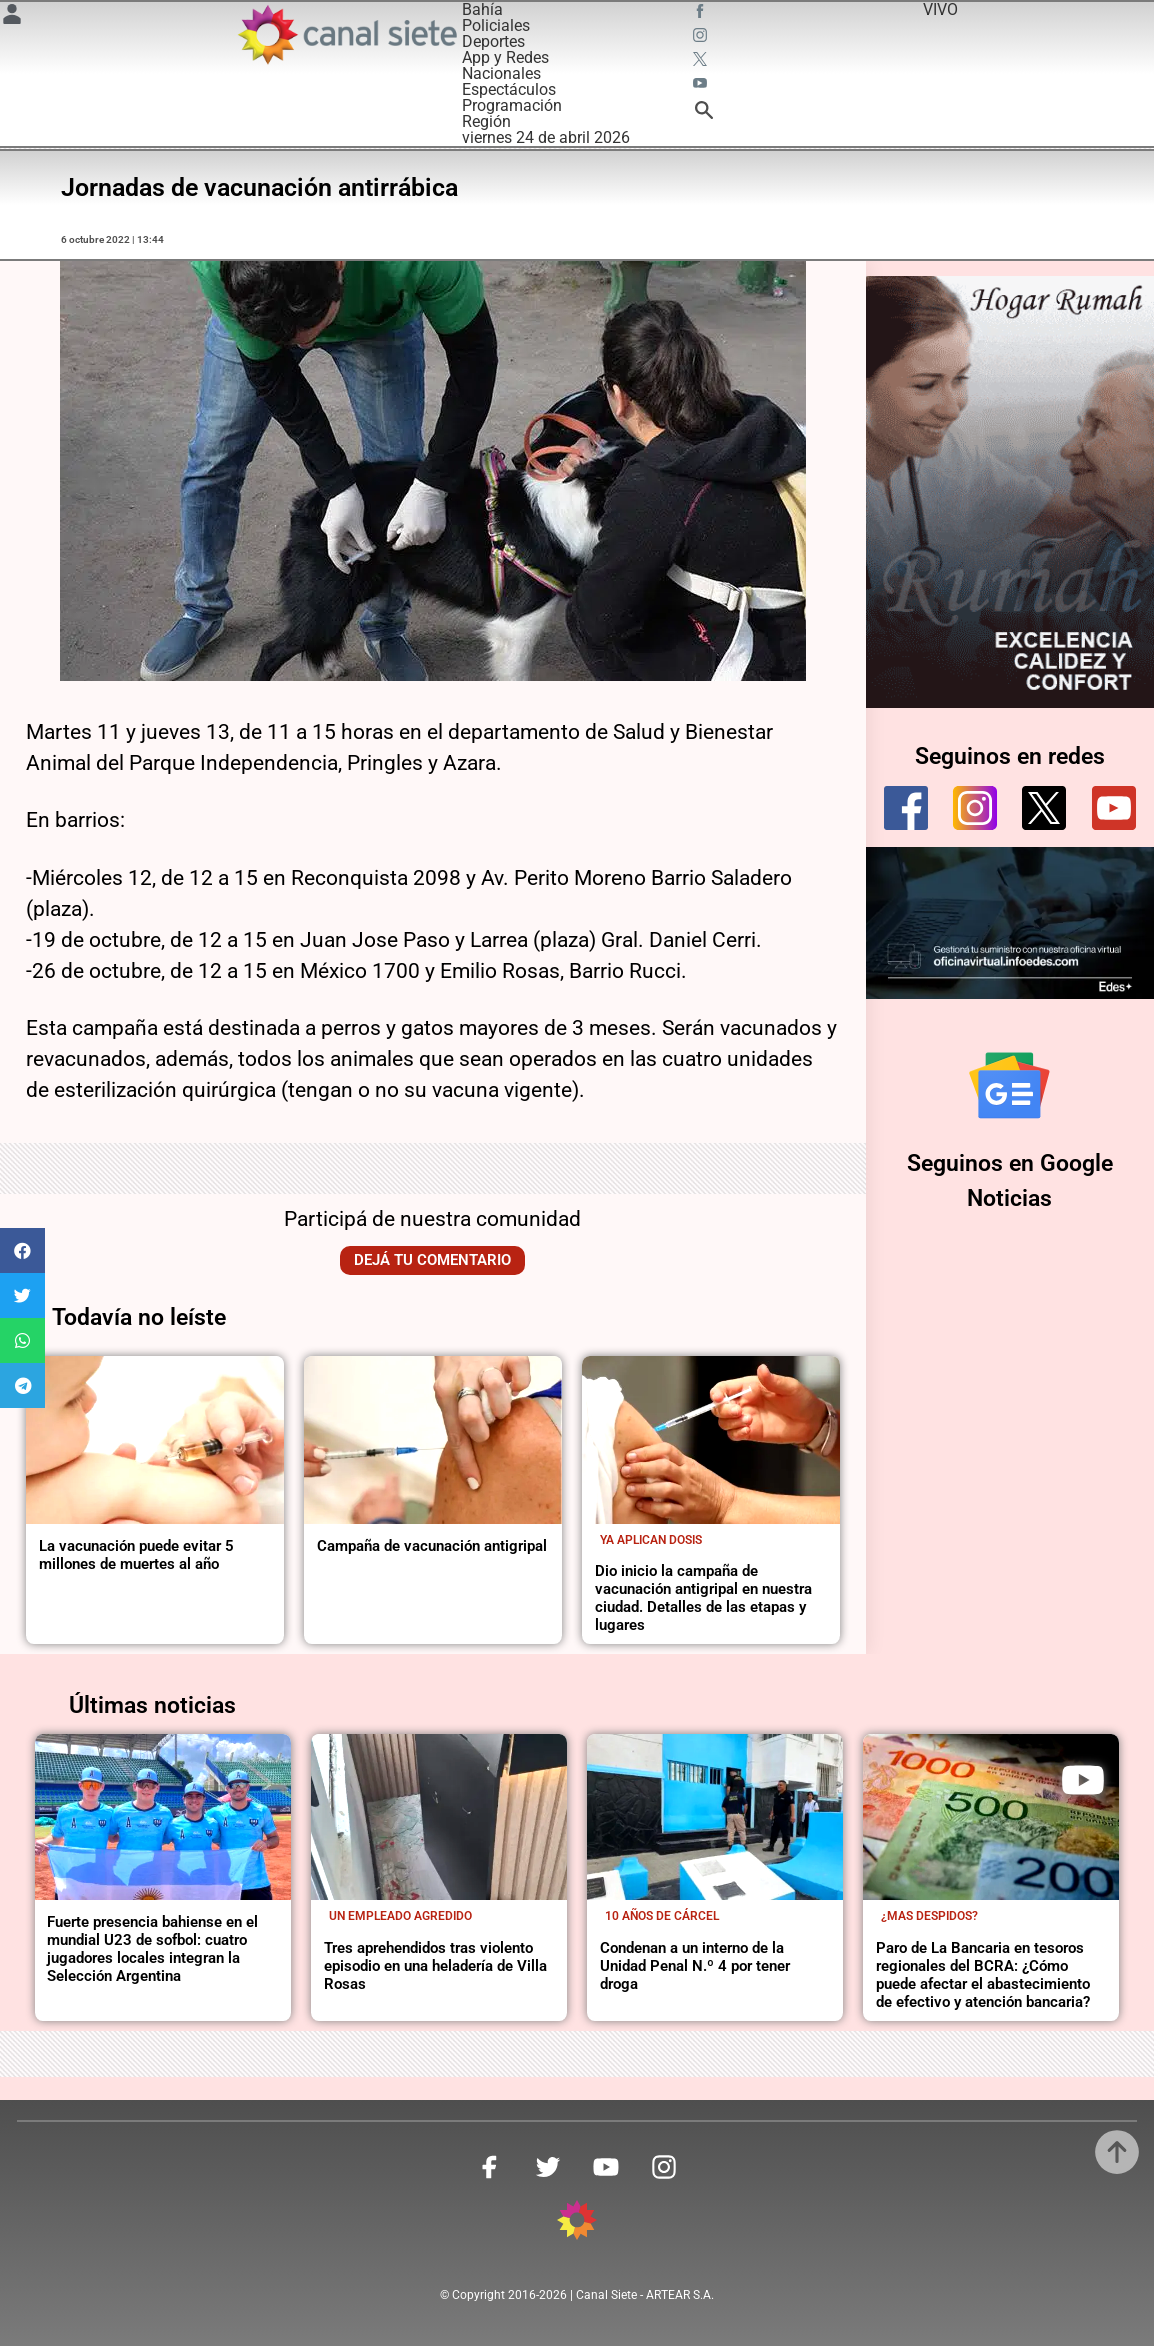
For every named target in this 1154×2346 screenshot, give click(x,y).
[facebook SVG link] (702, 14)
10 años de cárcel (662, 1916)
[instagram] (975, 808)
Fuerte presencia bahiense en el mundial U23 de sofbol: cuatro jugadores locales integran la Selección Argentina (152, 1949)
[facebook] (906, 808)
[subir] (1117, 2152)
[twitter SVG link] (702, 62)
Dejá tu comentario (432, 1260)
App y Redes (505, 57)
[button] (22, 1250)
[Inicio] (346, 34)
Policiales (496, 25)
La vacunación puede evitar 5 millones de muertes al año (136, 1555)
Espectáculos (509, 89)
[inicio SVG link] (577, 2223)
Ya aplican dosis (651, 1540)
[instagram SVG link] (702, 38)
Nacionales (501, 73)
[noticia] (155, 1440)
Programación (512, 105)
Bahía (482, 9)
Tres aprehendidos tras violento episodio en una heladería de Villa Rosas (435, 1966)
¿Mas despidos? (929, 1916)
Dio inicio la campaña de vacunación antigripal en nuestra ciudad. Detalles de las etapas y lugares (703, 1598)
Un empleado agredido (400, 1916)
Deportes (493, 41)
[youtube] (1114, 808)
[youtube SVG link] (702, 86)
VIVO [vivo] (940, 9)
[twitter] (1044, 808)
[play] (1083, 1780)
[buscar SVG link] (704, 113)
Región (486, 121)
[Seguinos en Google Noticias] (1009, 1085)
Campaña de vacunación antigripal (432, 1546)
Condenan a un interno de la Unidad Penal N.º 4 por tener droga (695, 1966)
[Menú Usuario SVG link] (12, 17)
